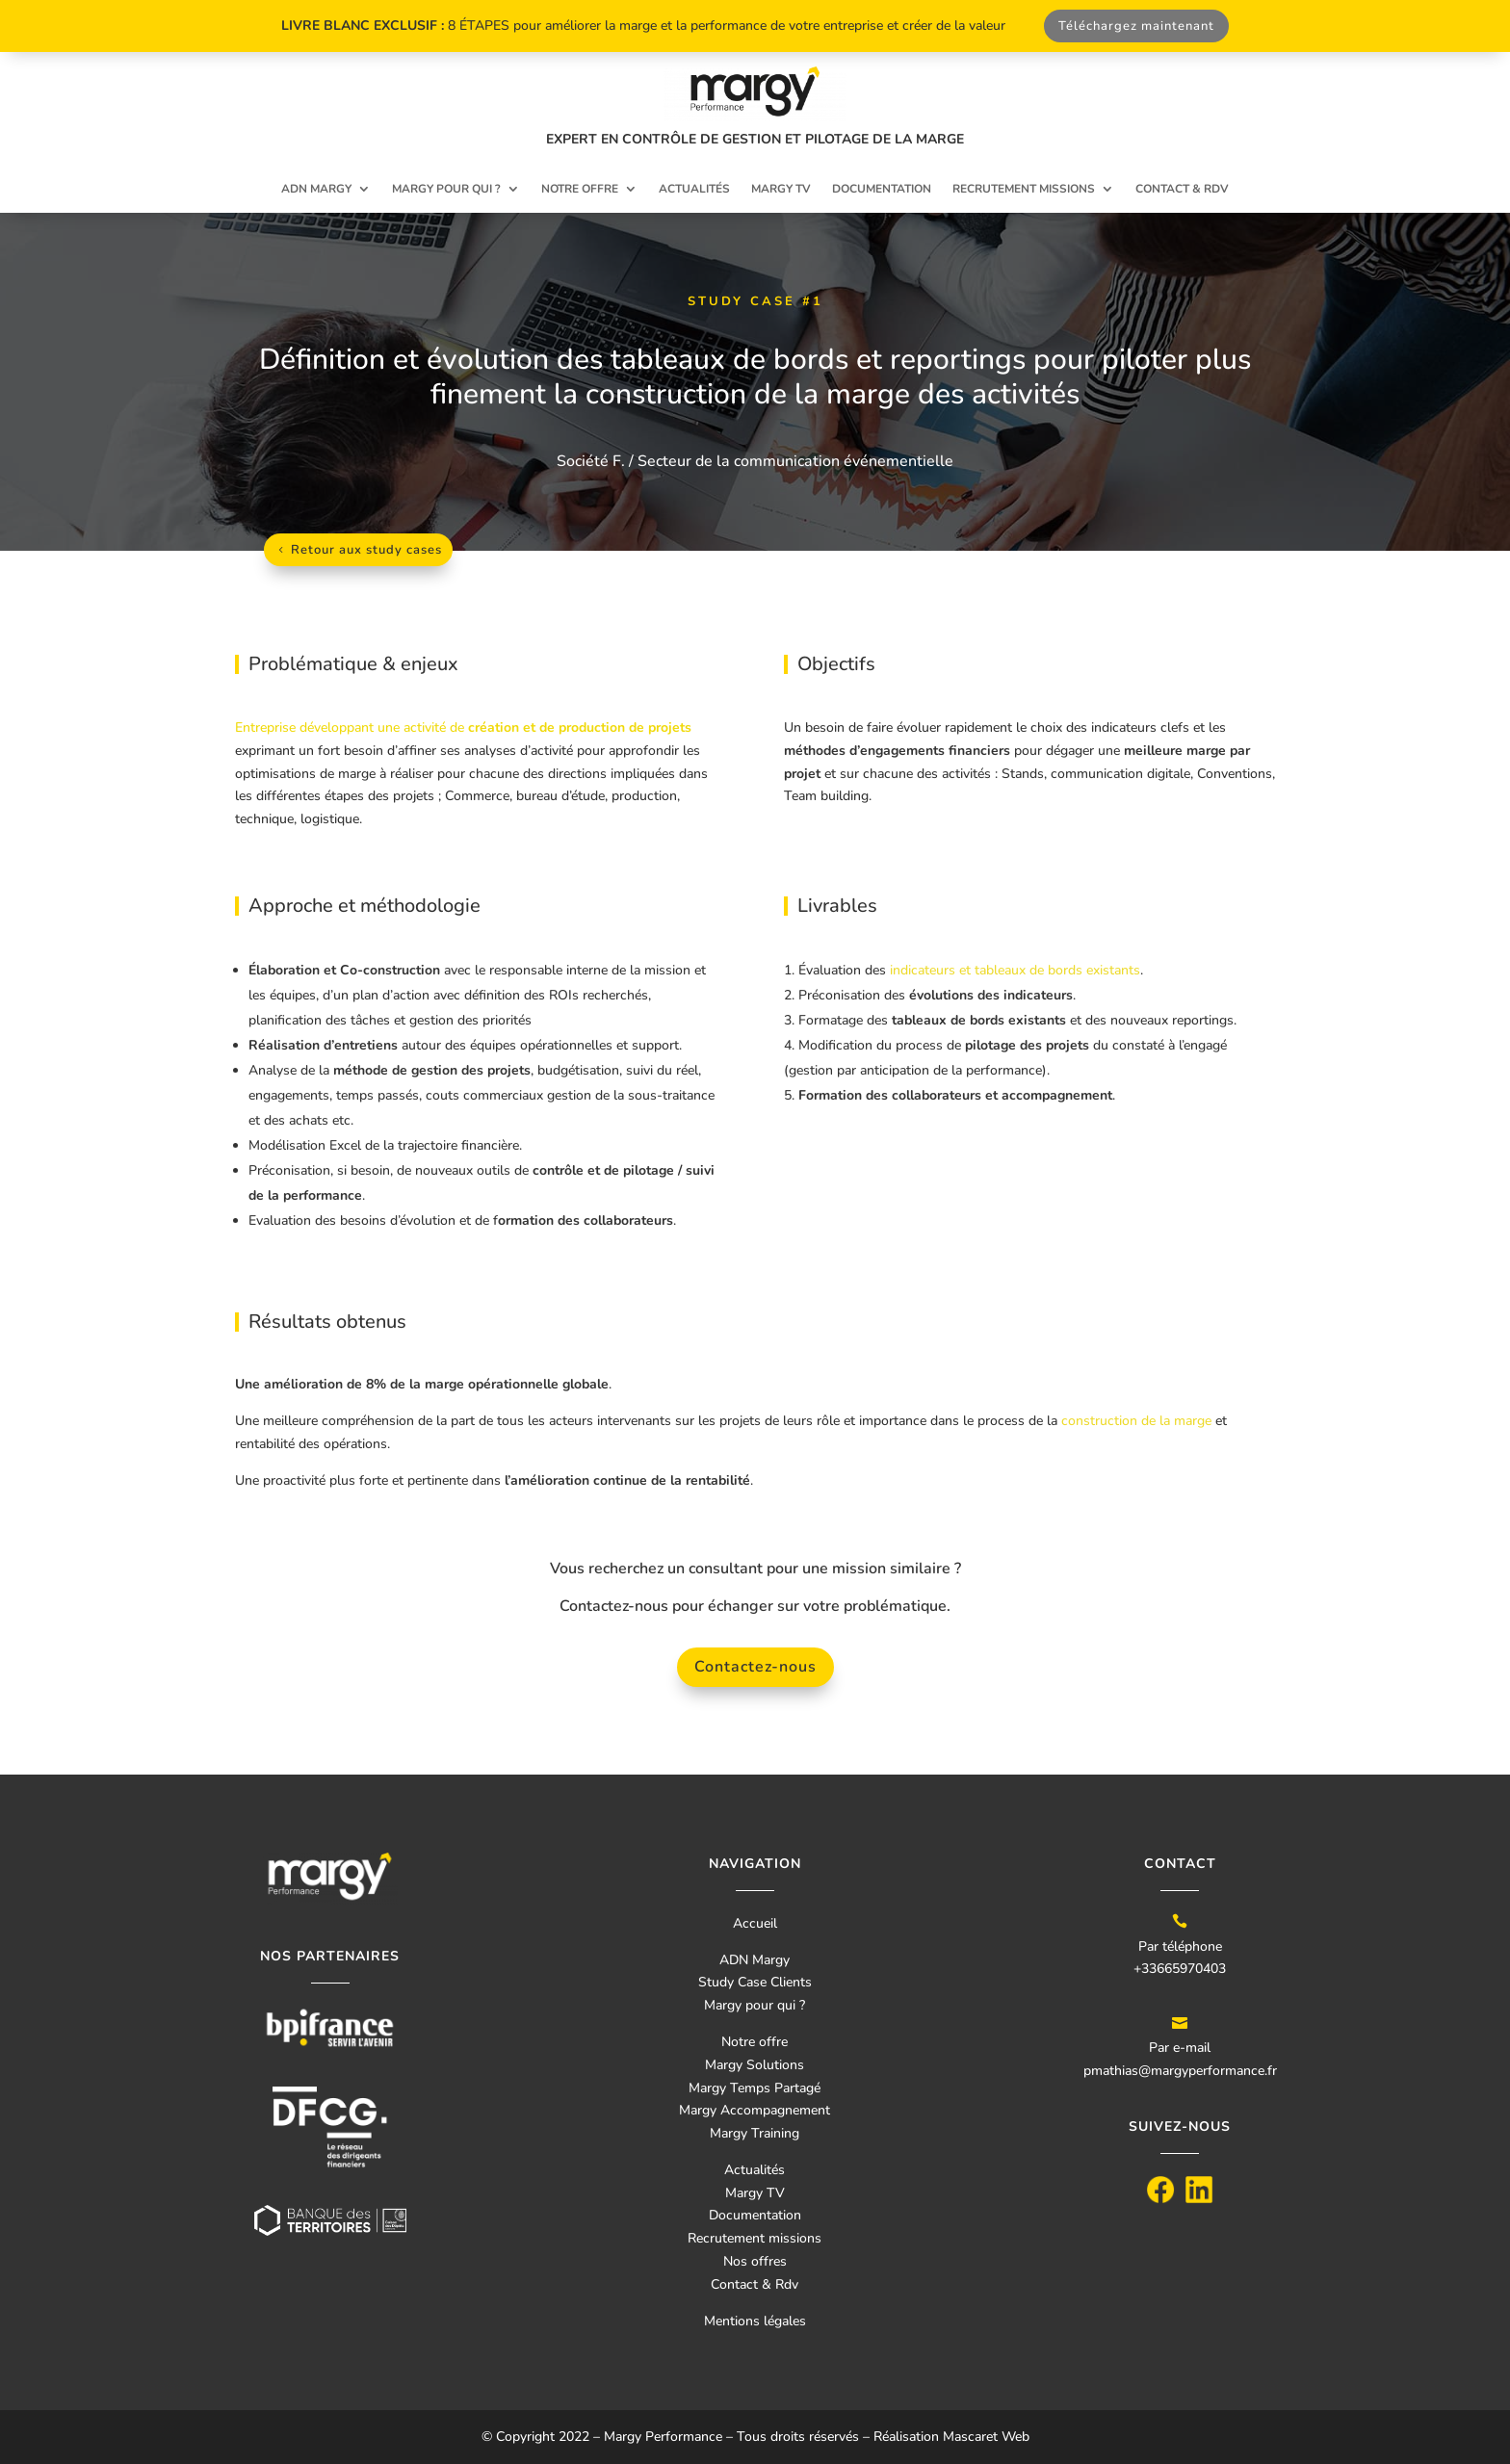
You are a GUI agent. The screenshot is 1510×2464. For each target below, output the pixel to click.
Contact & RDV (1182, 189)
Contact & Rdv (754, 2284)
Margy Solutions (754, 2065)
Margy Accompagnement (754, 2110)
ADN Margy (316, 189)
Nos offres (755, 2261)
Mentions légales (755, 2321)
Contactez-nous (755, 1666)
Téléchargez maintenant (1136, 26)
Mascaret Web (986, 2436)
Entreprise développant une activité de (463, 727)
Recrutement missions (1023, 189)
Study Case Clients (755, 1982)
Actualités (694, 189)
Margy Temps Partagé (754, 2088)
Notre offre (579, 189)
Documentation (881, 189)
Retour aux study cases (366, 549)
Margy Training (754, 2133)
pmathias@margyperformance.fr (1180, 2071)
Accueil (755, 1923)
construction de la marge (1136, 1421)
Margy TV (781, 189)
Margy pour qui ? (446, 189)
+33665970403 (1179, 1968)
